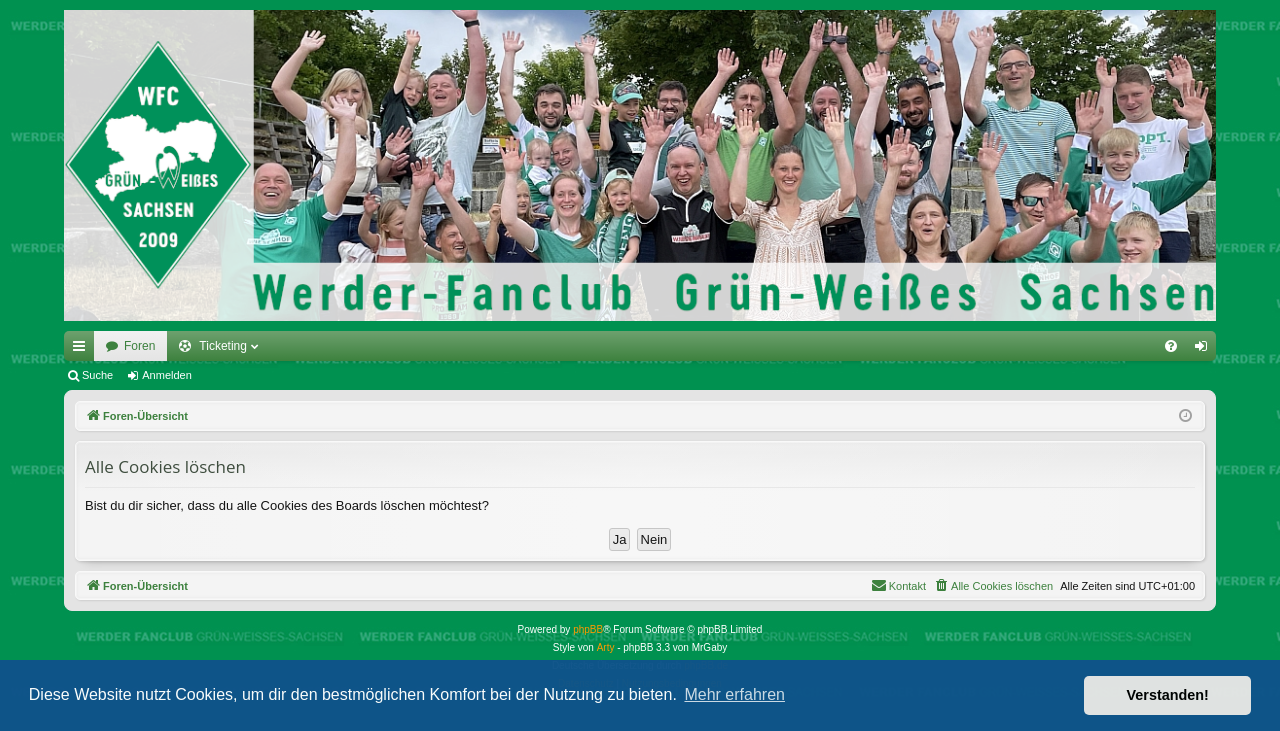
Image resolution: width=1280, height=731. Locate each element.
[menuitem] (1171, 346)
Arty (606, 647)
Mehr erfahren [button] (734, 694)
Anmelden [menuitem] (1205, 350)
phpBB (588, 629)
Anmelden (167, 375)
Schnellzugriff (83, 350)
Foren (139, 346)
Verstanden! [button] (1168, 695)
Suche (97, 375)
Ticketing (223, 346)
